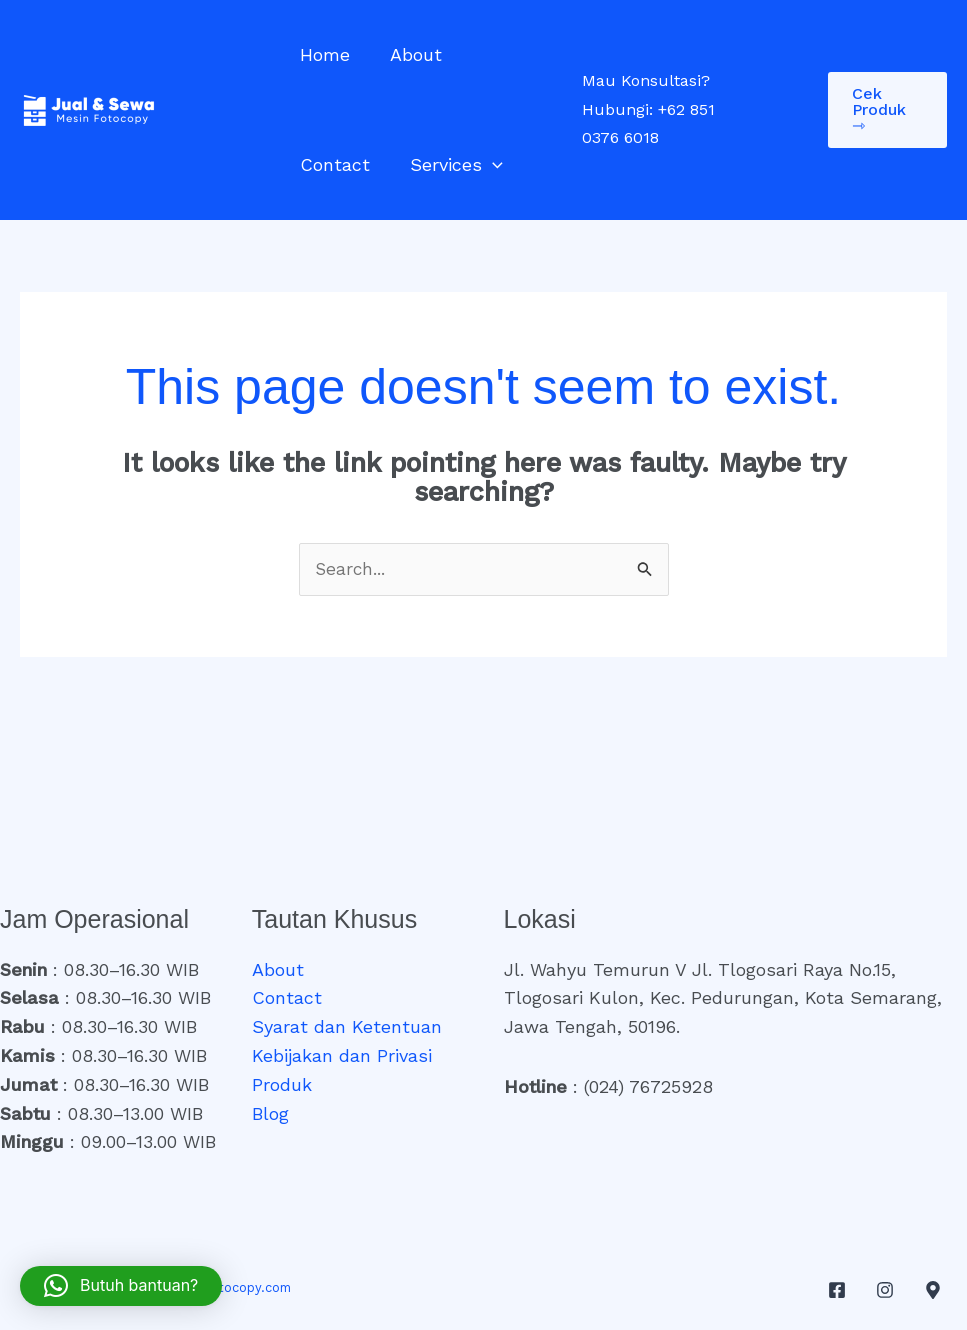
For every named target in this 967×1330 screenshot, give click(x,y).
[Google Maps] (933, 1291)
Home (323, 54)
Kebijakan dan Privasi (342, 1056)
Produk (282, 1085)
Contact (507, 54)
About (410, 54)
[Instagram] (885, 1291)
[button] (380, 165)
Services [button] (344, 165)
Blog (270, 1114)
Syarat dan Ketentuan (347, 1027)
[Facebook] (837, 1291)
